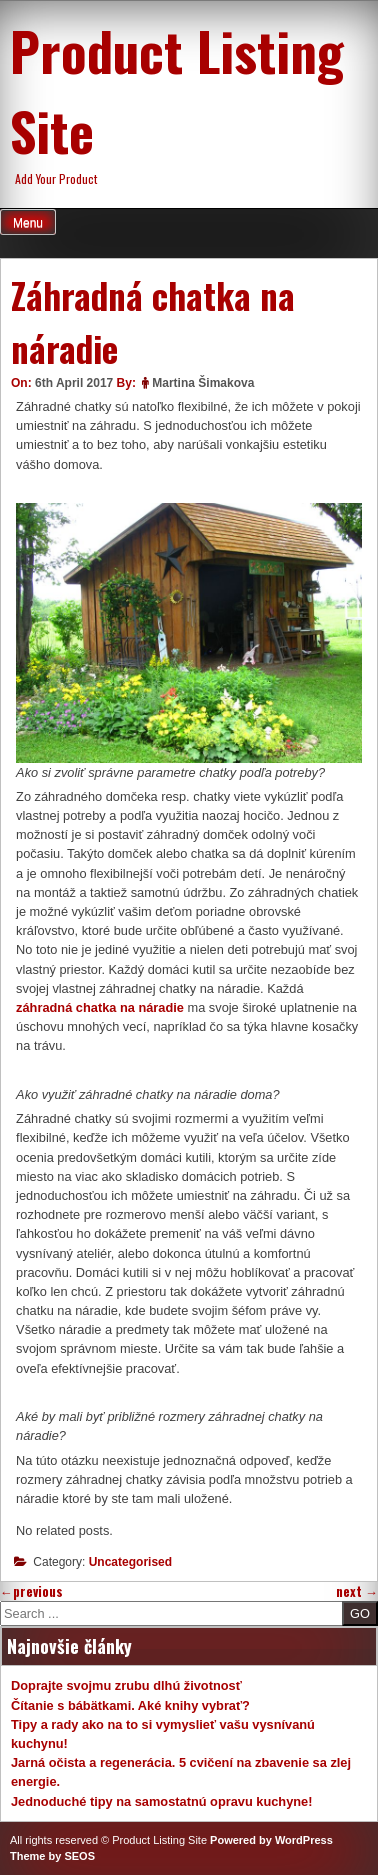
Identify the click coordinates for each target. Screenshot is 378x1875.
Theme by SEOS (52, 1856)
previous (31, 1591)
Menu (28, 223)
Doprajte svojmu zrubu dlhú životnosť (126, 1685)
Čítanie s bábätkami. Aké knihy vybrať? (130, 1705)
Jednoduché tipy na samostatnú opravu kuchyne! (162, 1801)
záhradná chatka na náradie (100, 1007)
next (357, 1591)
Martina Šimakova (203, 383)
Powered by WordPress (271, 1840)
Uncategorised (130, 1562)
